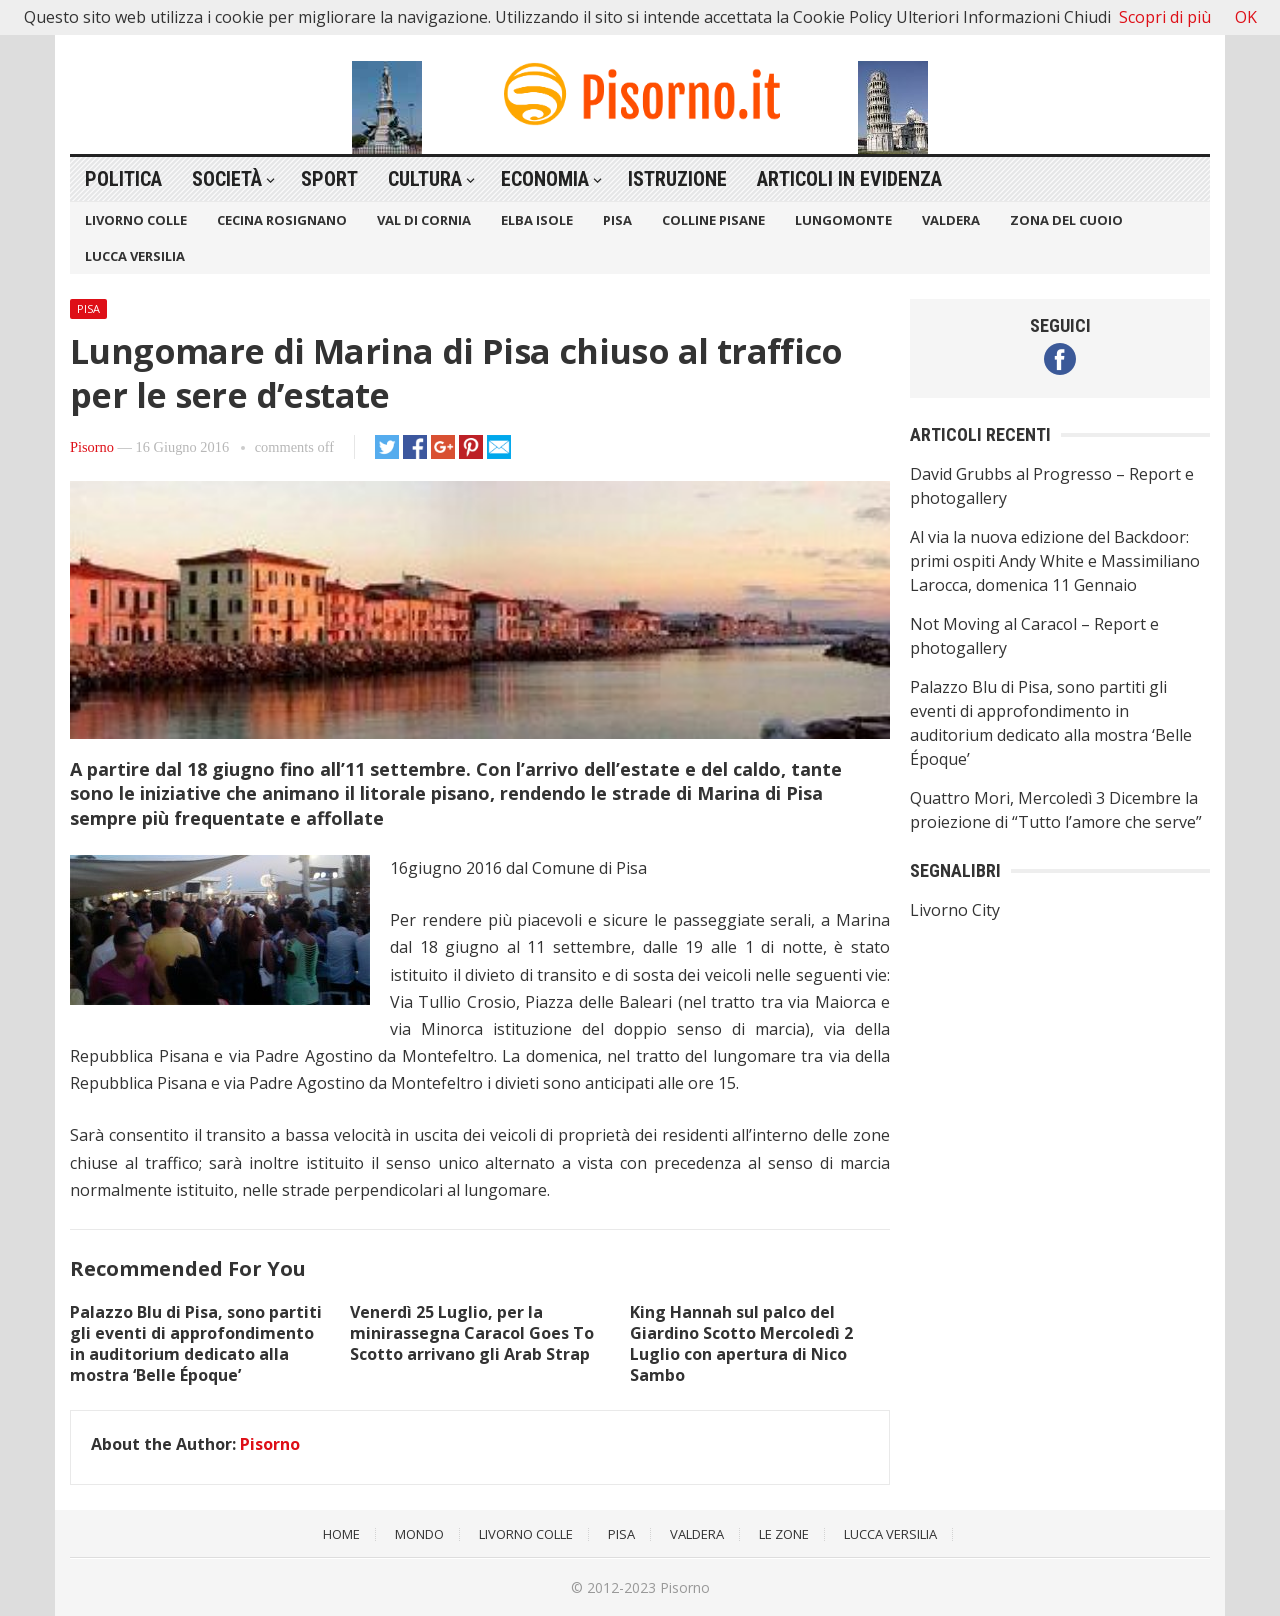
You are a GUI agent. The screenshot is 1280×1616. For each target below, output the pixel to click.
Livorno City (955, 910)
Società (227, 179)
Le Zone (784, 1534)
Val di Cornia (424, 220)
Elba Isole (537, 220)
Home (341, 1534)
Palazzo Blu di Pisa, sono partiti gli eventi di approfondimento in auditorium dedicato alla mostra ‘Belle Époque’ (196, 1343)
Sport (329, 179)
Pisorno (92, 447)
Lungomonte (843, 220)
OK (1246, 17)
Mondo (419, 1534)
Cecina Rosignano (282, 220)
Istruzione (677, 179)
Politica (123, 179)
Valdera (951, 220)
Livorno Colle (136, 220)
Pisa (617, 220)
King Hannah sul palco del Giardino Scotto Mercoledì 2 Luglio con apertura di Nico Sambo (741, 1343)
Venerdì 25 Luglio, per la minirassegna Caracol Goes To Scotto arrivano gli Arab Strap (472, 1333)
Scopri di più (1165, 17)
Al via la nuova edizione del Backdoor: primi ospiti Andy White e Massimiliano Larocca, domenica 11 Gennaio (1055, 561)
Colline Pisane (713, 220)
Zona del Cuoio (1066, 220)
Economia (545, 179)
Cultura (425, 179)
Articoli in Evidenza (849, 179)
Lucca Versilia (135, 256)
